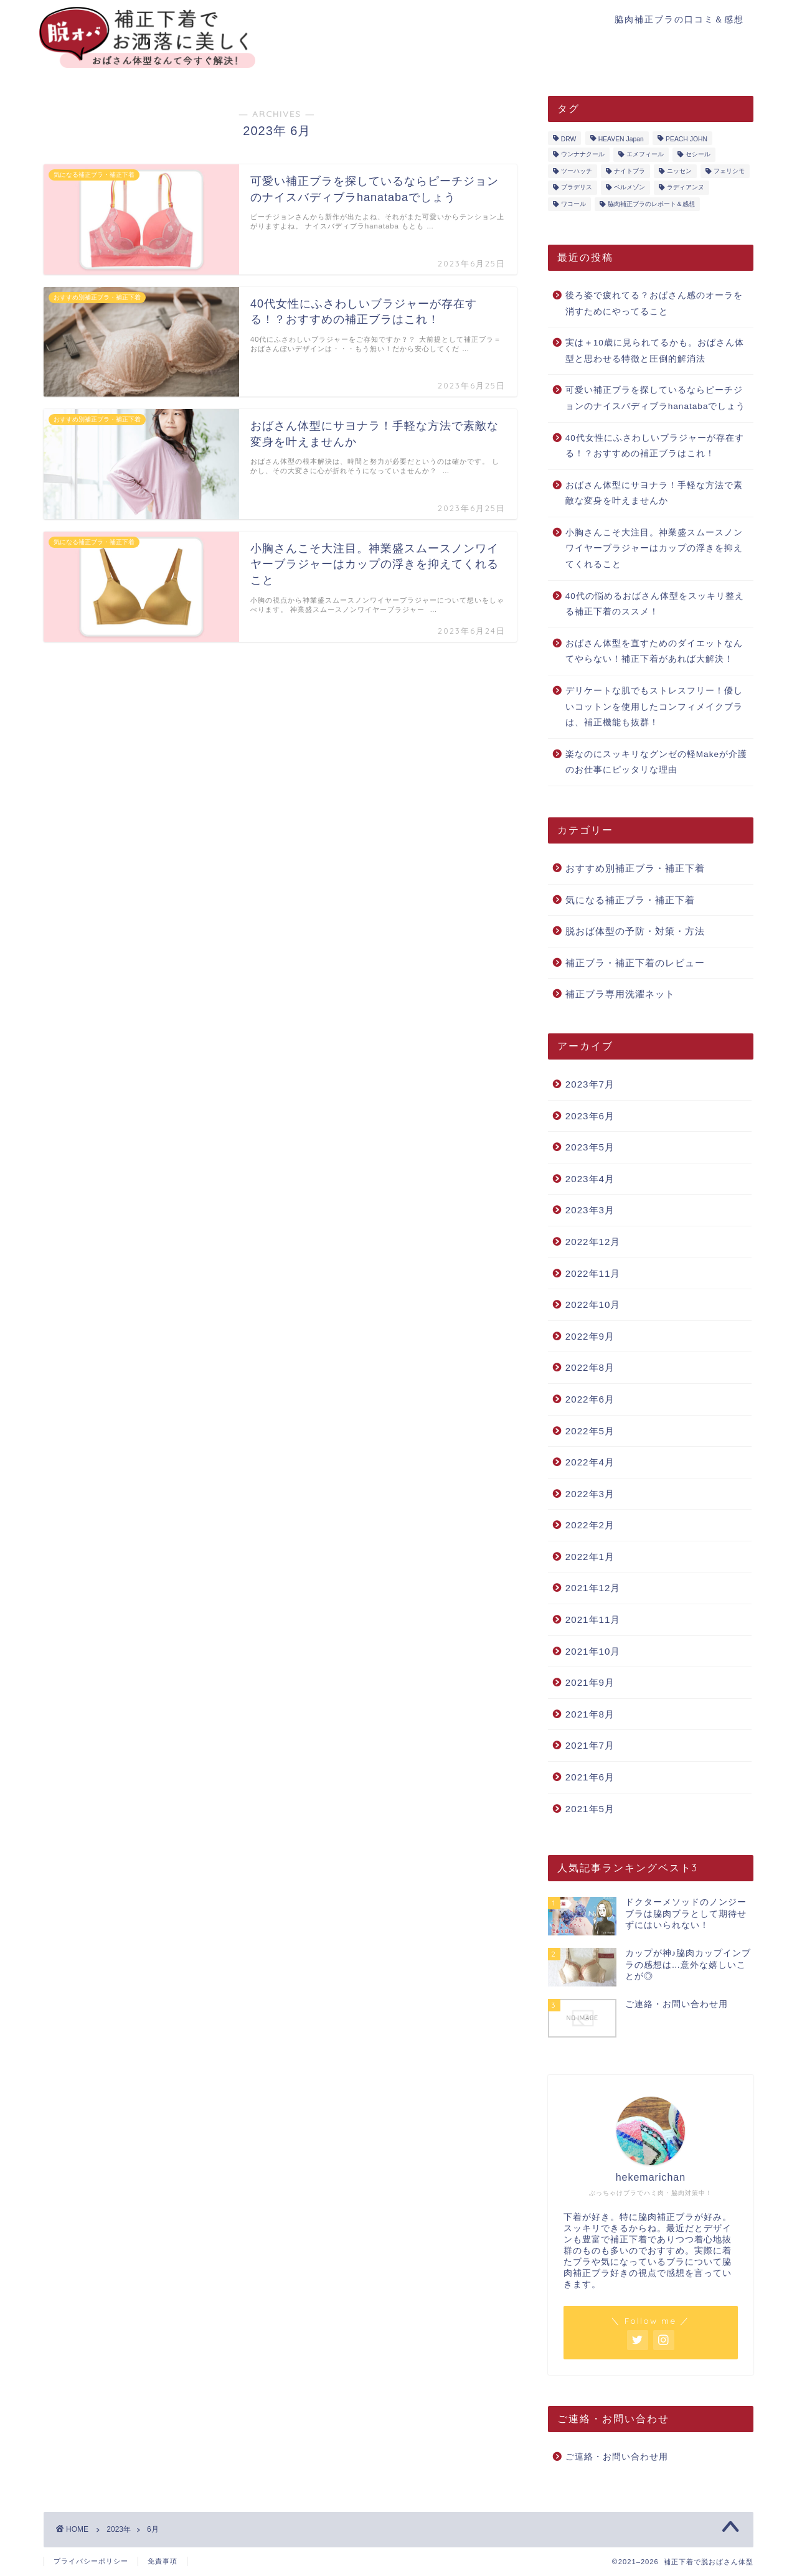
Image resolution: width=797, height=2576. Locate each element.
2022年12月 (593, 1241)
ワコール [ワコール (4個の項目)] (573, 203)
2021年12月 (593, 1587)
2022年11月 (593, 1273)
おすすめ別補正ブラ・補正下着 (635, 868)
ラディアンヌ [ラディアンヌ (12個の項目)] (685, 187)
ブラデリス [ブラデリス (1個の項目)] (576, 187)
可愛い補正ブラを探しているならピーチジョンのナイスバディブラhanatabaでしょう (655, 398)
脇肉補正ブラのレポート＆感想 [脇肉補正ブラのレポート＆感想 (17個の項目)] (651, 203)
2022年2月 (590, 1525)
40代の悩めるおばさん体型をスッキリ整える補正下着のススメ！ (654, 604)
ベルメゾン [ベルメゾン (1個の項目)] (629, 187)
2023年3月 (590, 1210)
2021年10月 (593, 1651)
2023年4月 (590, 1178)
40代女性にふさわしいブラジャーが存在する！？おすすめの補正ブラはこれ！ (654, 446)
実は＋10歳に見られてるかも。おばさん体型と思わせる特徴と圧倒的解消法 (654, 351)
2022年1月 (590, 1556)
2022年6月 (590, 1399)
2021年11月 (593, 1619)
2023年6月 (590, 1116)
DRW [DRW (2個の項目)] (569, 139)
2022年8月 (590, 1367)
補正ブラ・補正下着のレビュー (635, 962)
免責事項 (162, 2561)
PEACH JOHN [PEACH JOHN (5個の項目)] (686, 139)
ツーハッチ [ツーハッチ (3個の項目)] (576, 170)
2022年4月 (590, 1462)
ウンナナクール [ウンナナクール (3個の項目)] (583, 154)
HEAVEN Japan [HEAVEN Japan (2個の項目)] (621, 139)
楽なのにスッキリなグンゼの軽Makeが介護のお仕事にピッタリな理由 (656, 762)
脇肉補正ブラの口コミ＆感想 (679, 19)
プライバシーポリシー (91, 2561)
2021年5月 (590, 1808)
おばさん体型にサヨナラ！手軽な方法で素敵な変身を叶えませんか (654, 493)
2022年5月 (590, 1431)
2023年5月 (590, 1147)
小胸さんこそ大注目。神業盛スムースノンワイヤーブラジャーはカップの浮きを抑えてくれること (654, 548)
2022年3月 (590, 1493)
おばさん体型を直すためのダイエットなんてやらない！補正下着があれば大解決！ (654, 651)
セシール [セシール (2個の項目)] (698, 154)
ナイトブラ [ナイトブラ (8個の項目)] (629, 170)
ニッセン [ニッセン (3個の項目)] (679, 170)
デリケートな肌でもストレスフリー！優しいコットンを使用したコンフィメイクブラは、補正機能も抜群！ (654, 706)
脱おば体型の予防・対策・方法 (635, 931)
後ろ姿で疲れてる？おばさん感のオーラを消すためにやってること (654, 303)
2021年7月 (590, 1745)
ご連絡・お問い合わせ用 (616, 2456)
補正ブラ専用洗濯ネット (620, 994)
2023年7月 (590, 1084)
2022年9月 (590, 1336)
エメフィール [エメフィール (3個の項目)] (645, 154)
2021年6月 (590, 1777)
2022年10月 (593, 1304)
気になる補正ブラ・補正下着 (630, 900)
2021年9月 (590, 1682)
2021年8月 (590, 1714)
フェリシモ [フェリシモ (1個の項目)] (729, 170)
